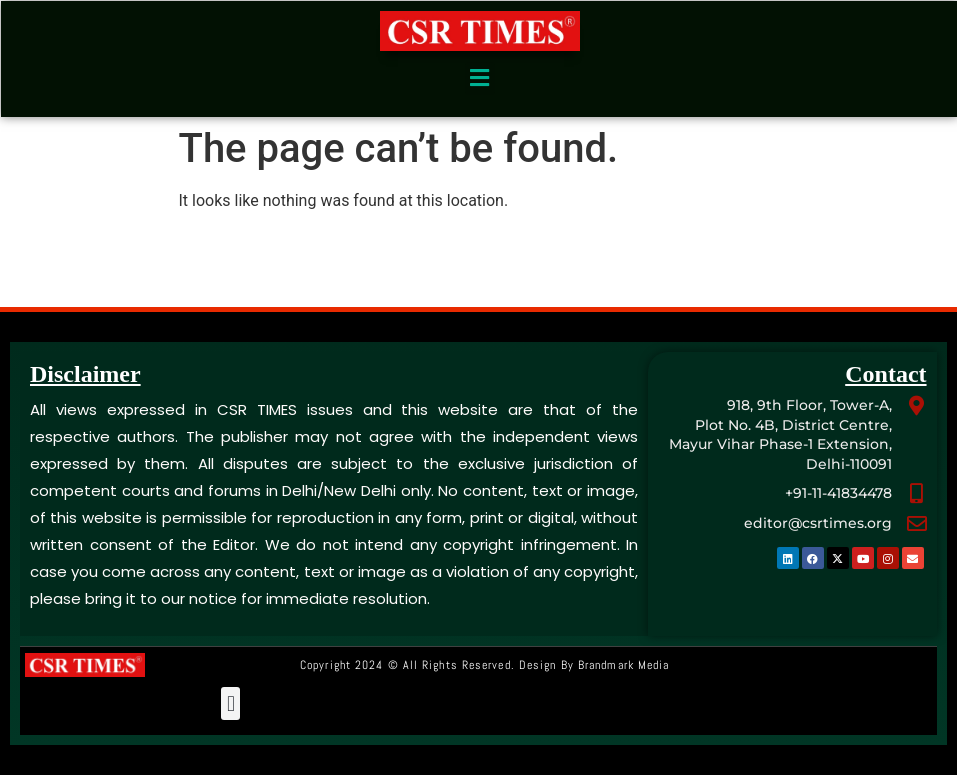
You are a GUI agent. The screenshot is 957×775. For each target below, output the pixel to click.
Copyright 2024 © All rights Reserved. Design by (484, 665)
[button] (480, 78)
